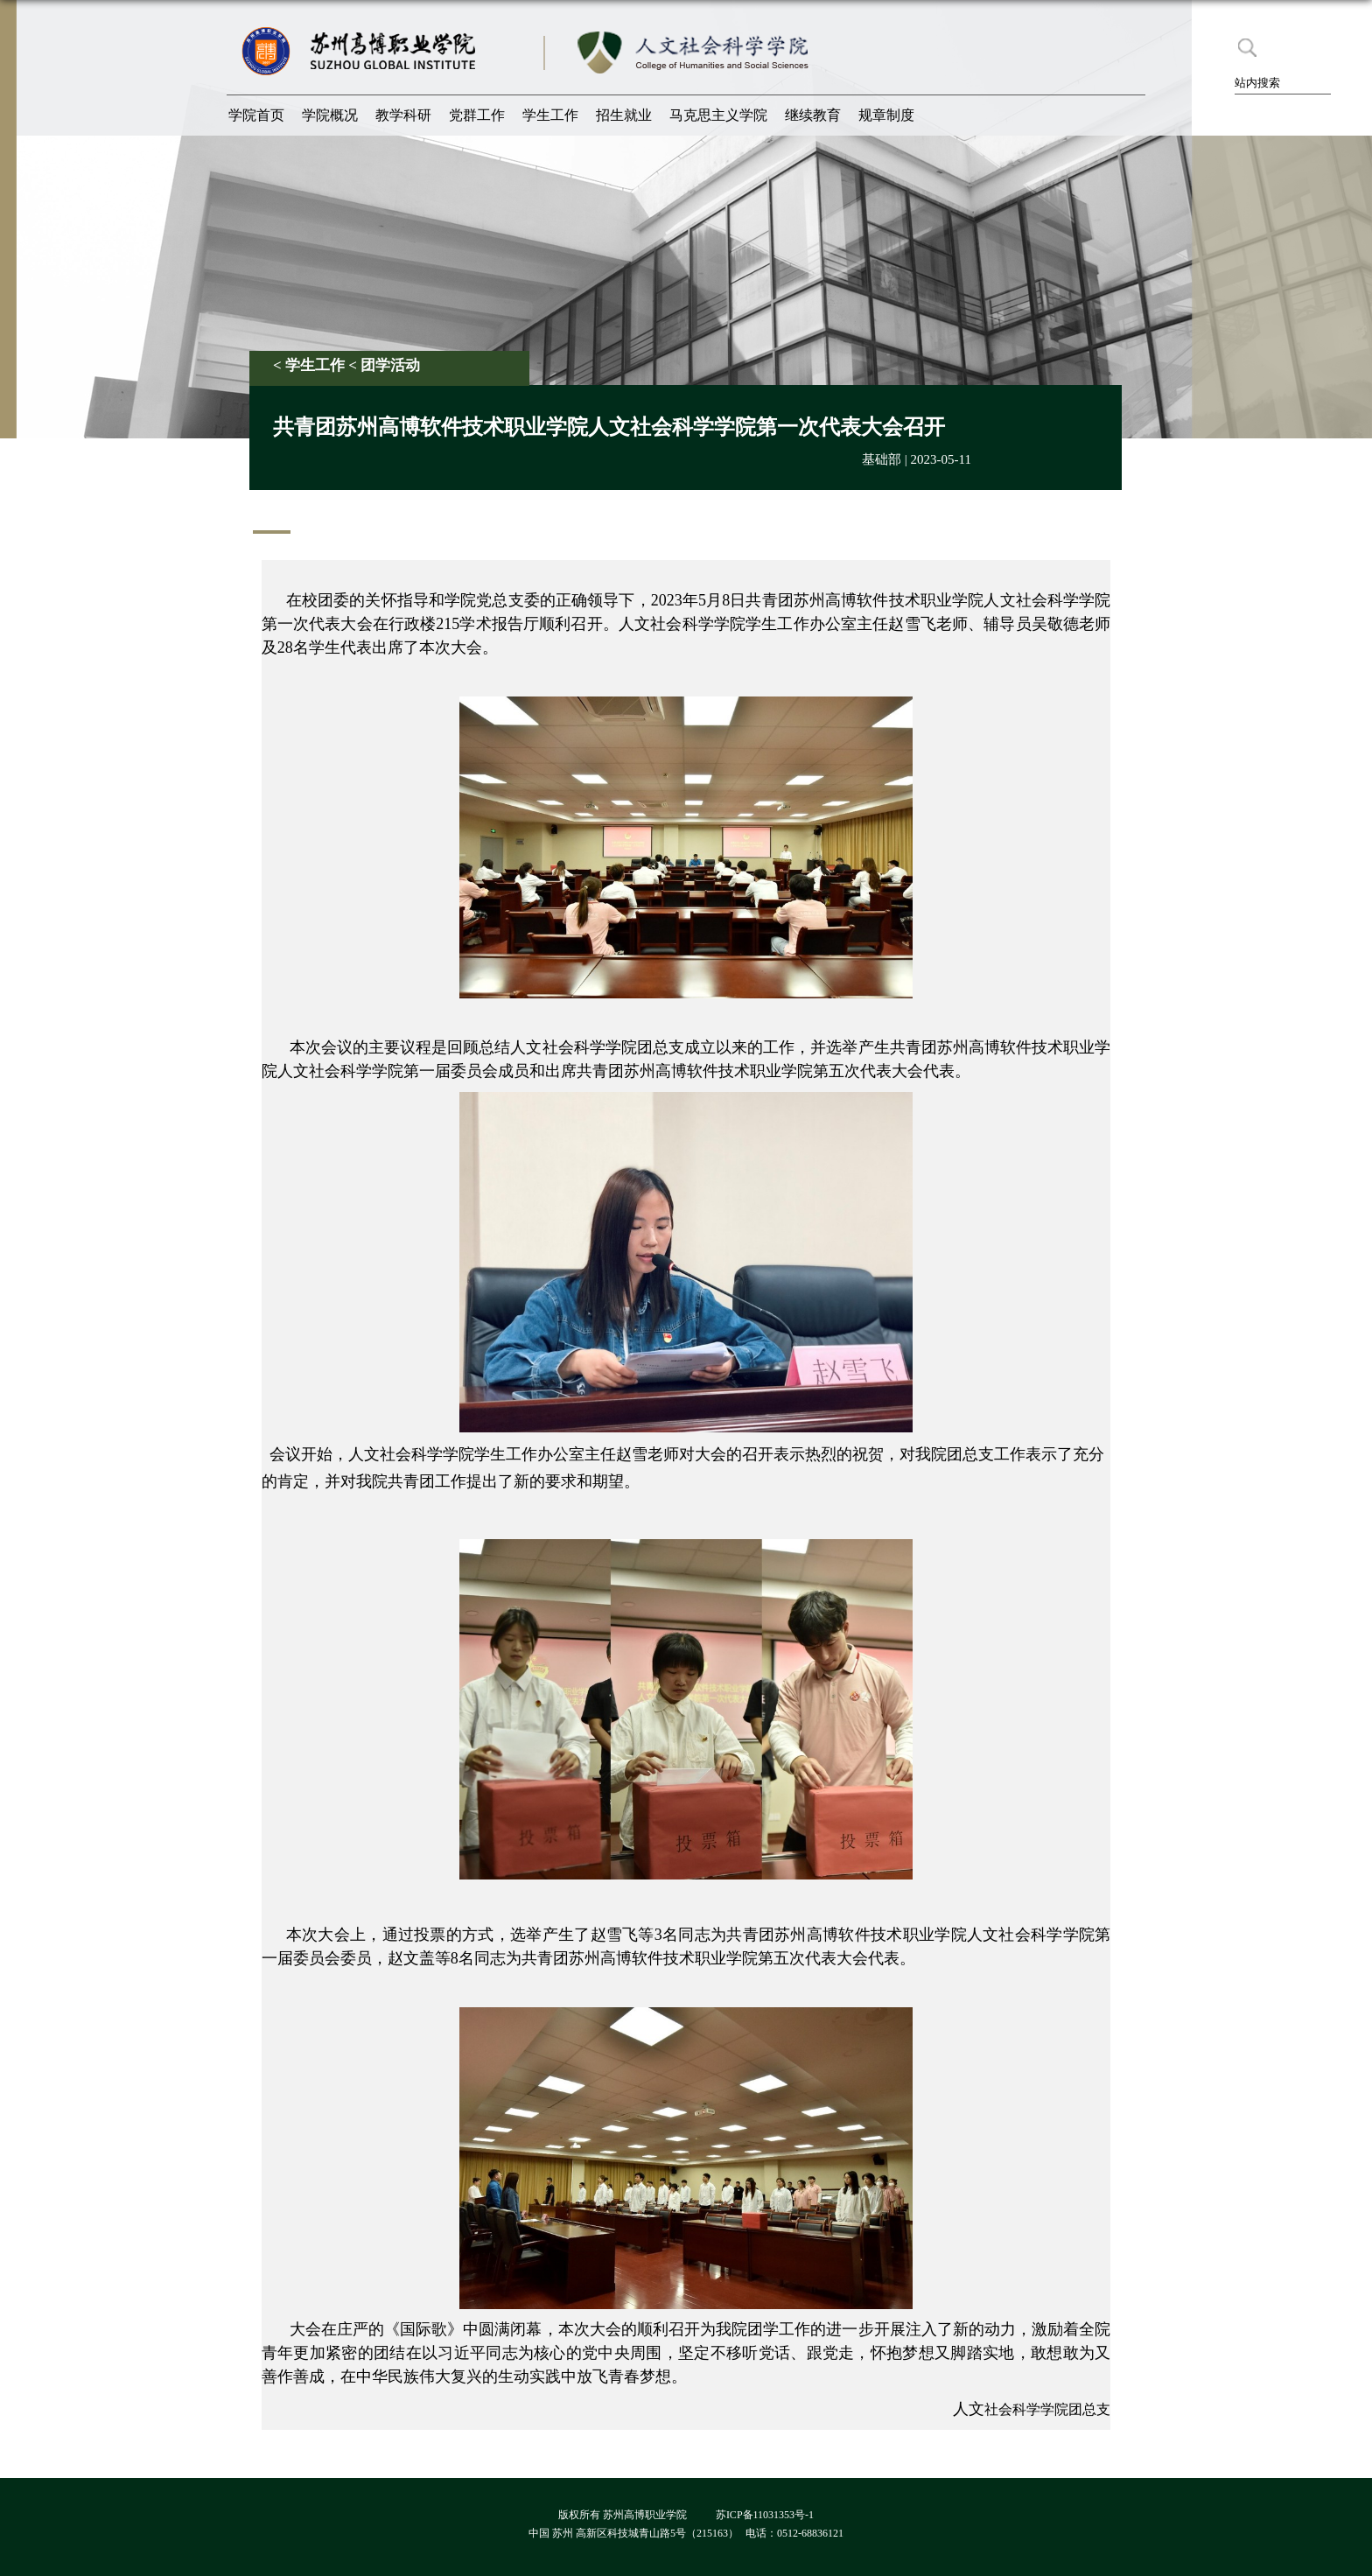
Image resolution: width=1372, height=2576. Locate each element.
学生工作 (550, 115)
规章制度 (886, 115)
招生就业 (624, 115)
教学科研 (403, 115)
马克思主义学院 (718, 115)
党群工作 (477, 115)
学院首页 (256, 115)
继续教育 (813, 115)
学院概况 (330, 115)
